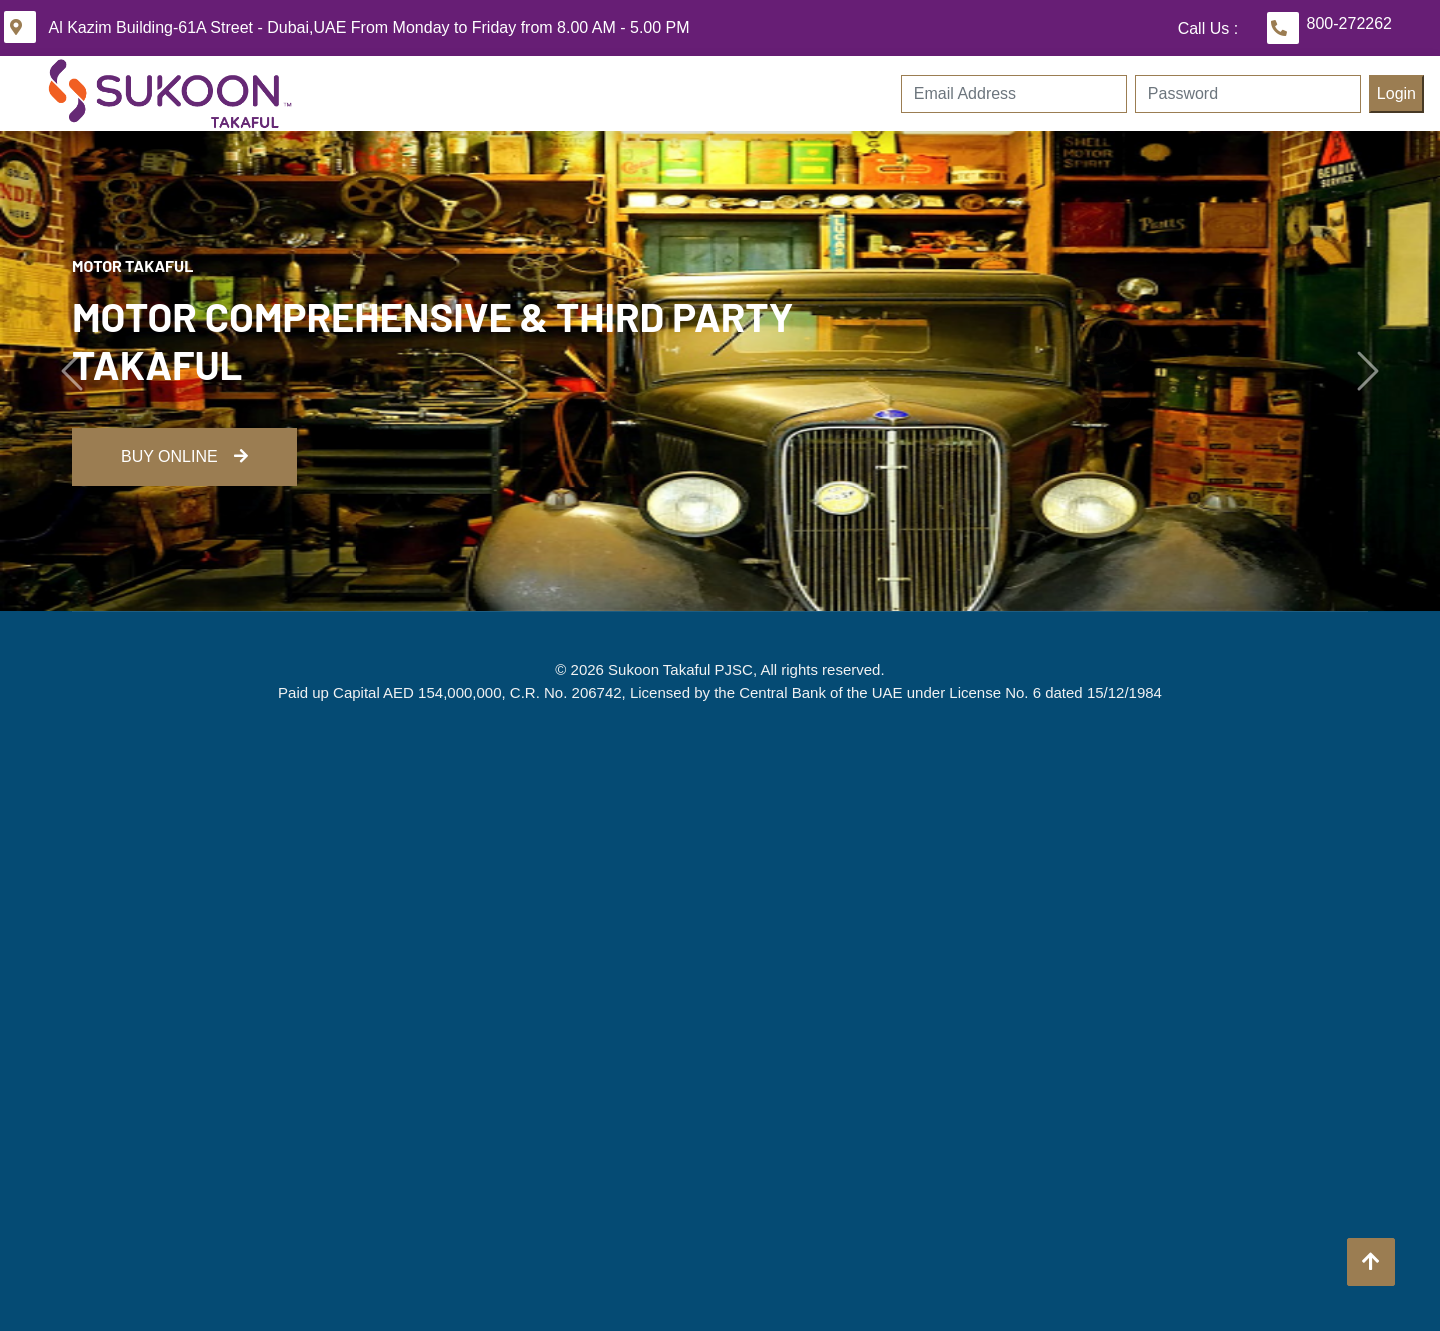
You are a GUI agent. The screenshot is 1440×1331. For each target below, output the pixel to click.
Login (1396, 93)
